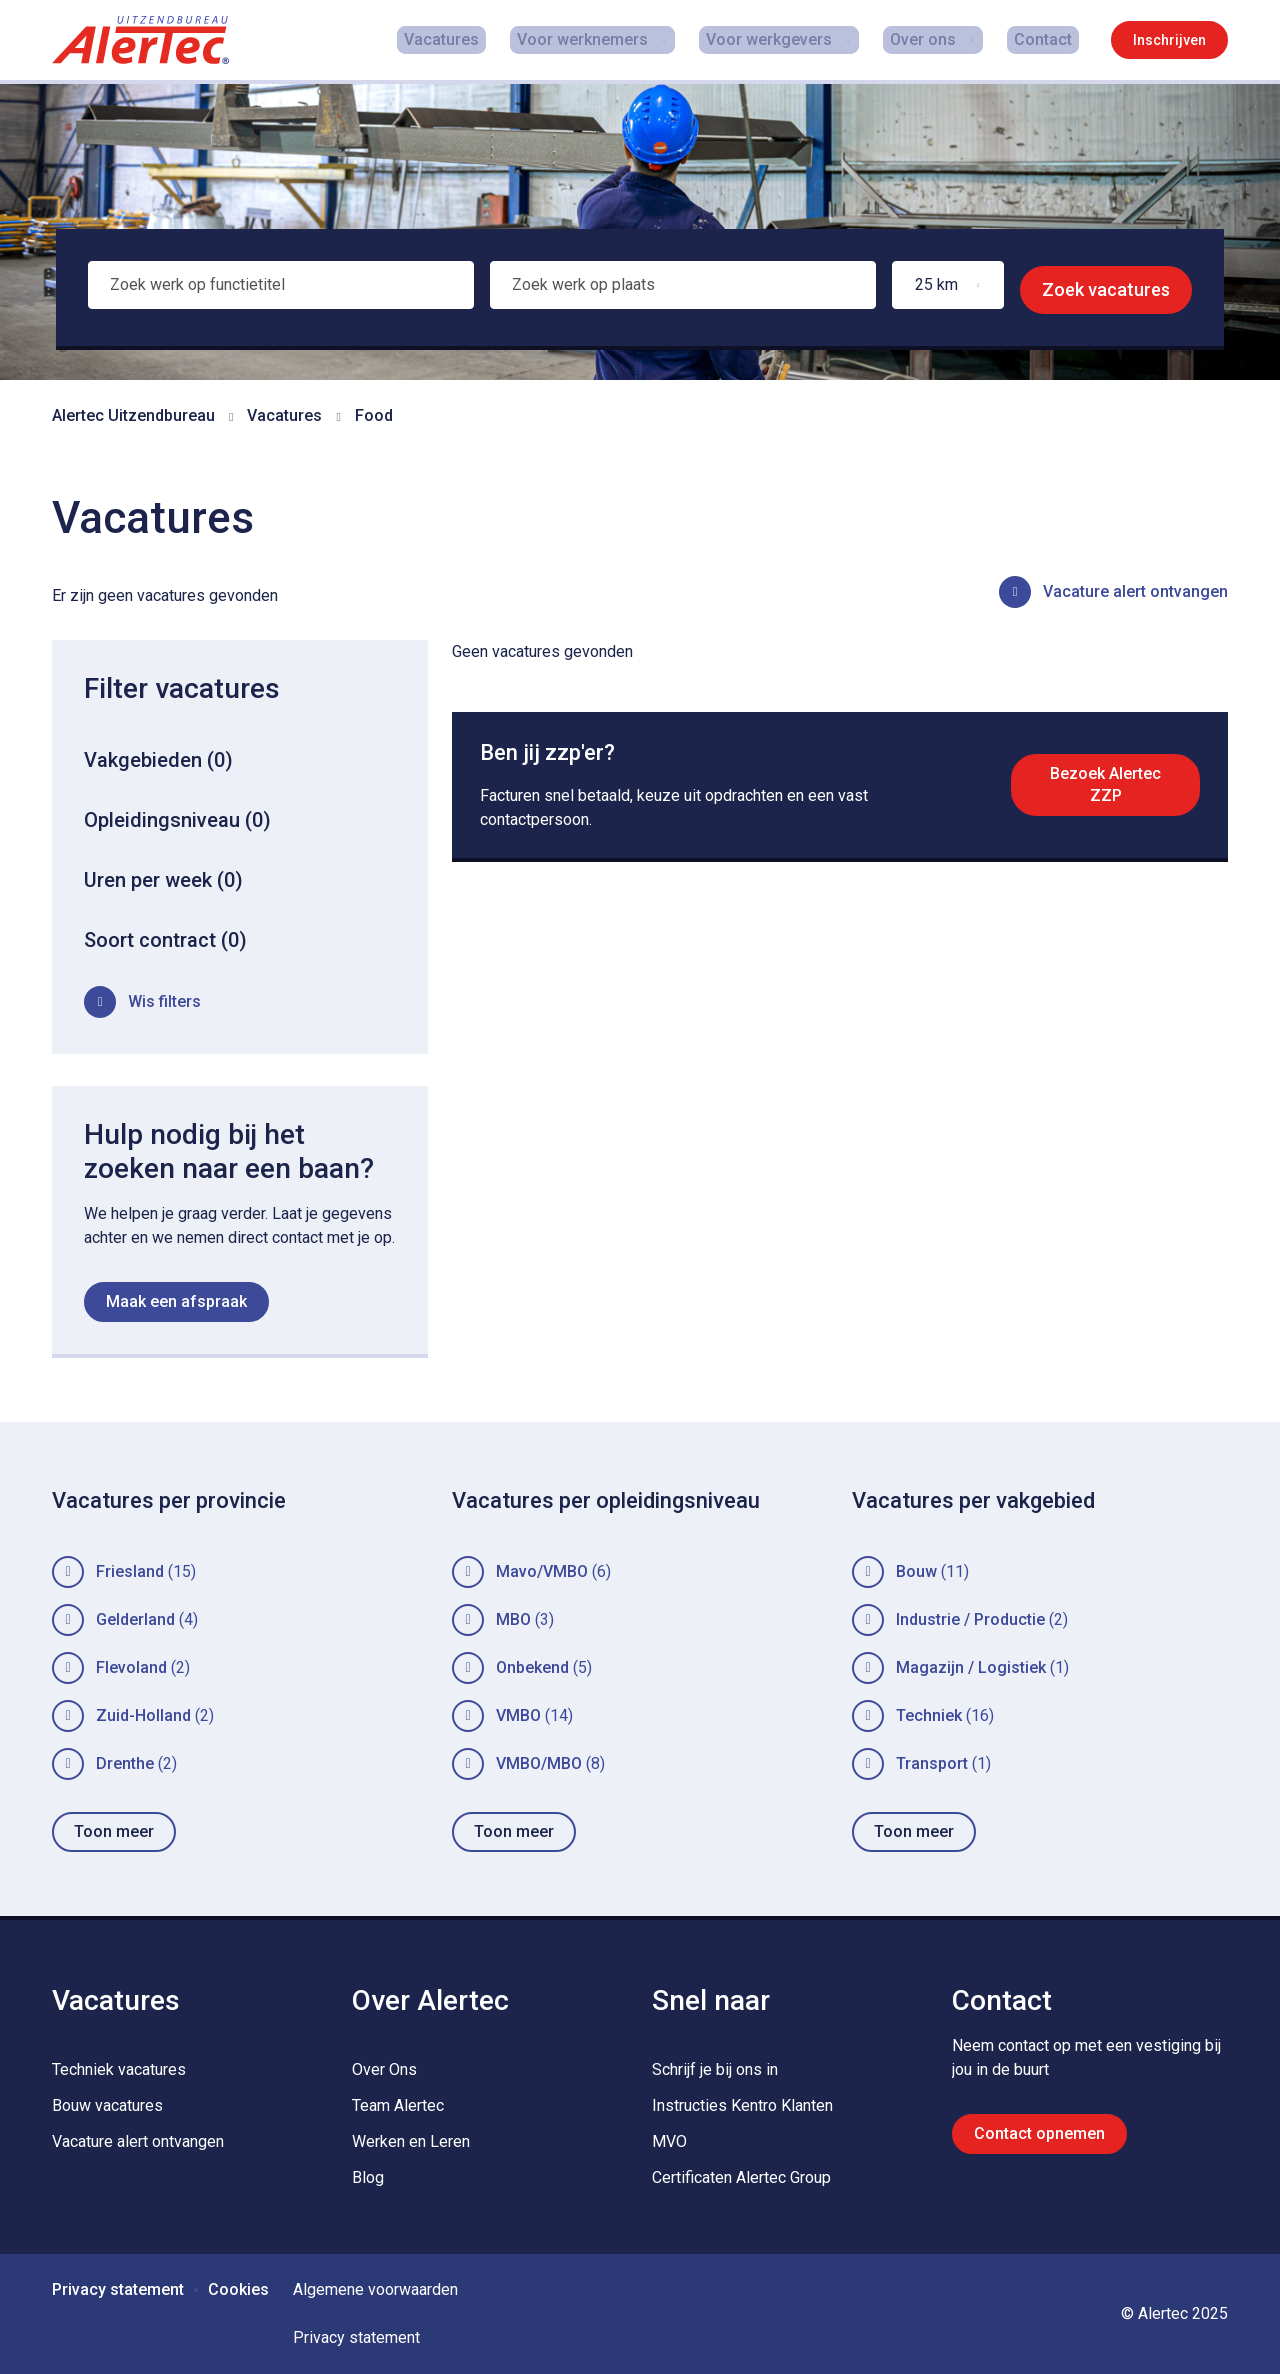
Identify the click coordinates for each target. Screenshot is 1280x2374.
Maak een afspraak (176, 1301)
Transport (932, 1763)
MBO (513, 1619)
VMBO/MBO (539, 1763)
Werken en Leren (411, 2141)
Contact (1050, 39)
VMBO (518, 1715)
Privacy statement (118, 2289)
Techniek (929, 1715)
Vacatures (471, 39)
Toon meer (114, 1831)
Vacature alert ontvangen (1135, 591)
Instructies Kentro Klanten (742, 2105)
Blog (368, 2177)
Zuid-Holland (143, 1715)
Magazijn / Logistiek (971, 1667)
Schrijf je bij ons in (715, 2069)
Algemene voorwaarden (375, 2289)
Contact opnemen (1039, 2133)
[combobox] (279, 290)
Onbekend (532, 1667)
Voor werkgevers (782, 39)
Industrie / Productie (970, 1619)
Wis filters (164, 1001)
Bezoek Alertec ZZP (1102, 790)
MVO (669, 2141)
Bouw (916, 1571)
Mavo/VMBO (542, 1571)
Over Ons (384, 2069)
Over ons (933, 39)
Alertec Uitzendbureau (133, 415)
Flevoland (131, 1667)
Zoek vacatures (1106, 289)
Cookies (238, 2289)
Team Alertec (398, 2105)
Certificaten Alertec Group (741, 2177)
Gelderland (135, 1619)
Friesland (130, 1571)
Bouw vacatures (107, 2105)
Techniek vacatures (119, 2069)
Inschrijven (1169, 40)
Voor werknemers (598, 39)
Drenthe (125, 1763)
